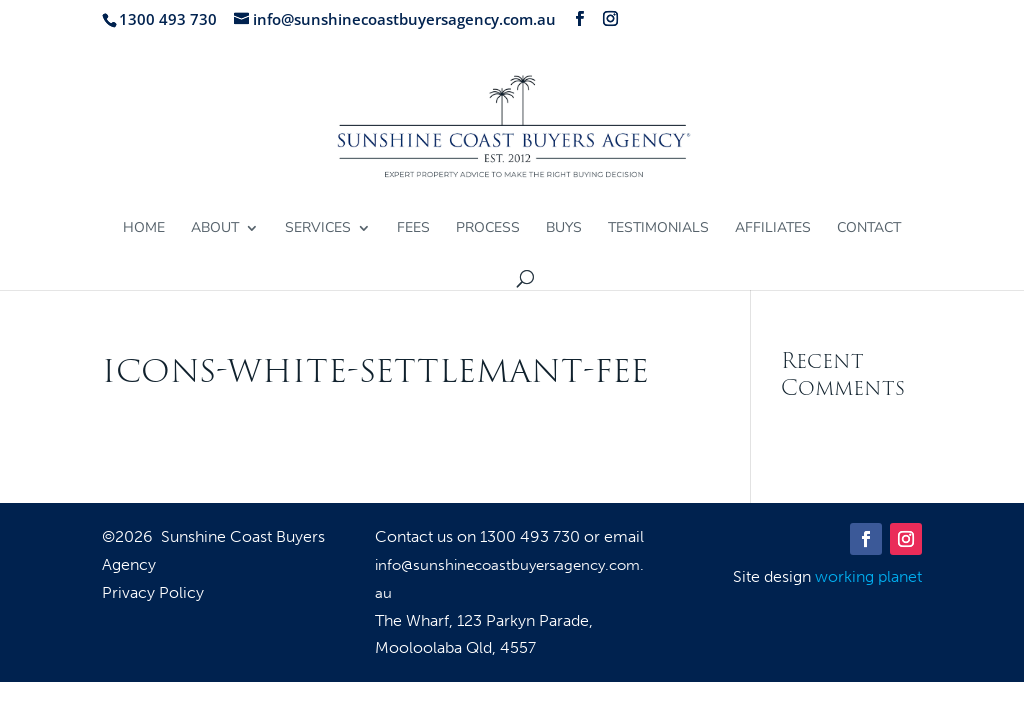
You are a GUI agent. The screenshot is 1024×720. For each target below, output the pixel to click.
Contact (869, 229)
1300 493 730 (532, 536)
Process (488, 229)
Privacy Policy (153, 594)
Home (144, 229)
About (215, 229)
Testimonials (658, 229)
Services (318, 229)
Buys (564, 229)
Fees (413, 229)
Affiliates (773, 229)
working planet (868, 576)
